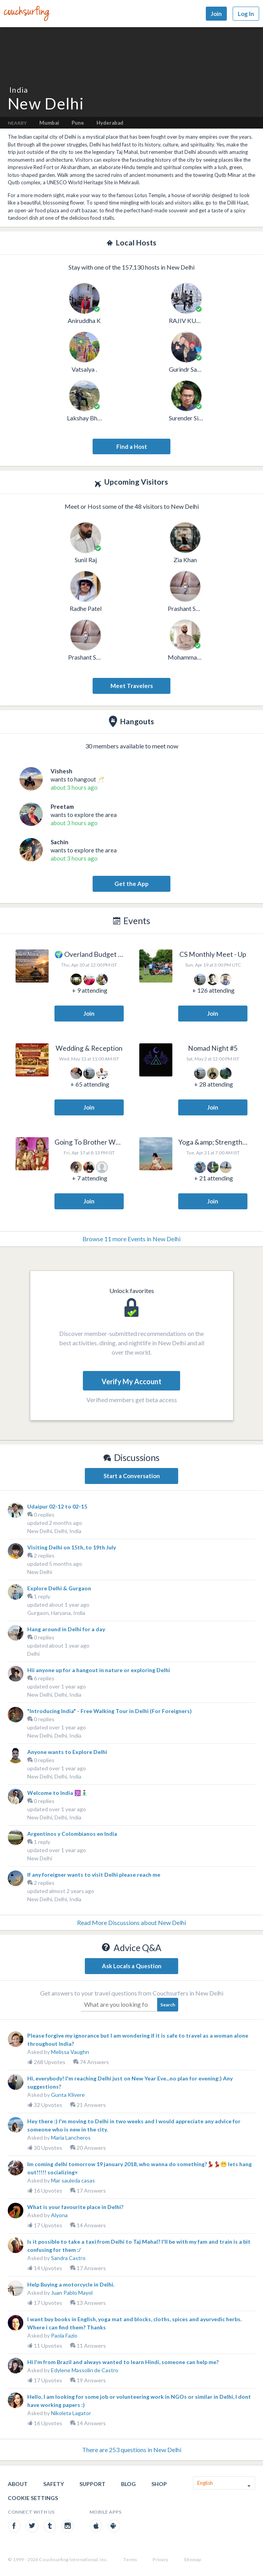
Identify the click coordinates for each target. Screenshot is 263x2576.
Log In (246, 13)
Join (216, 13)
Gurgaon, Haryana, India (56, 1612)
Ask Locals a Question (131, 1965)
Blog (128, 2484)
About (18, 2484)
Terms (130, 2559)
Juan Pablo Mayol (72, 2292)
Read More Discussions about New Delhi (131, 1922)
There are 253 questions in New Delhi (131, 2449)
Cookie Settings (33, 2498)
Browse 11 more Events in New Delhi (131, 1238)
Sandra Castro (68, 2258)
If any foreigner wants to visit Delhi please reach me (93, 1874)
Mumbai (49, 123)
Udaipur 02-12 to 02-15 (57, 1506)
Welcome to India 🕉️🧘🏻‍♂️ (57, 1792)
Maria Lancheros (71, 2137)
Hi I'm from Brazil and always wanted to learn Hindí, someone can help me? (123, 2362)
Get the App (131, 883)
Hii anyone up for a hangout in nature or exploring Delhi (98, 1670)
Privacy (160, 2559)
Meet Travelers (131, 685)
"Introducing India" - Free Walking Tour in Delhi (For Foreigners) (109, 1711)
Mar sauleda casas (73, 2180)
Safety (53, 2484)
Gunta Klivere (68, 2094)
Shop (159, 2484)
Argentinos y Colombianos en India (72, 1833)
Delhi (33, 1653)
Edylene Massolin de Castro (84, 2370)
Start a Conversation (131, 1475)
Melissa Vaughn (70, 2051)
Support (92, 2484)
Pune (78, 123)
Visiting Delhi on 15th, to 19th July (71, 1547)
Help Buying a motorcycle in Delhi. (70, 2284)
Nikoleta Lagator (71, 2413)
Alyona (59, 2215)
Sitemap (192, 2559)
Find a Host (131, 446)
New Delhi (39, 1572)
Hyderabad (109, 123)
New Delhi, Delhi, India (54, 1531)
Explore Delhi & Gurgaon (59, 1588)
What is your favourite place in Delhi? (75, 2207)
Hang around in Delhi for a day (66, 1629)
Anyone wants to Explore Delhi (67, 1752)
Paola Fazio (64, 2335)
